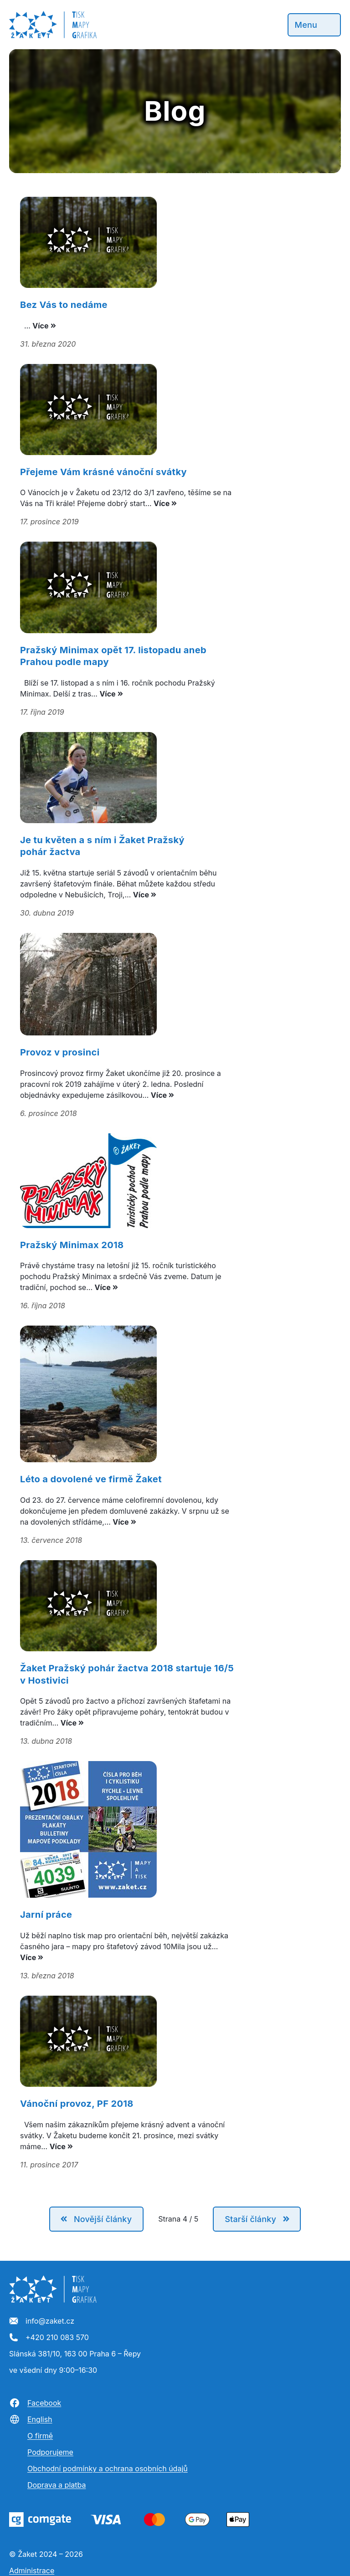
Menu (306, 25)
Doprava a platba (56, 2484)
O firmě (40, 2435)
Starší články (250, 2219)
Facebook (35, 2402)
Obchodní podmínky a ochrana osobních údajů (107, 2468)
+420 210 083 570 (49, 2338)
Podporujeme (50, 2452)
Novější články (103, 2219)
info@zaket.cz (41, 2321)
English (30, 2419)
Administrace (31, 2570)
